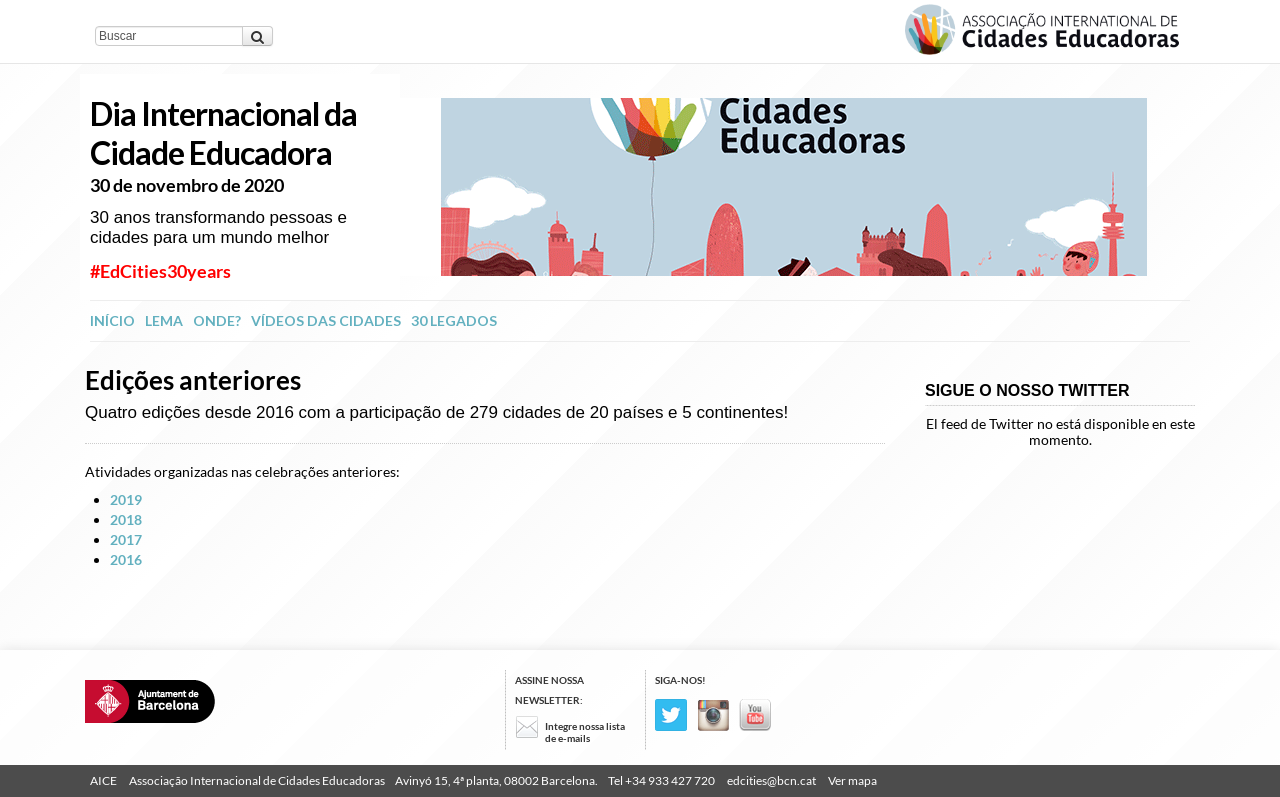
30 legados (454, 320)
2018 (126, 519)
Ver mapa (852, 780)
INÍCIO (112, 320)
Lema (164, 320)
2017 (126, 539)
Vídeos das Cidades (326, 320)
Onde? (217, 320)
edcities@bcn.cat (771, 780)
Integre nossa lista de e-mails (585, 732)
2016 (126, 559)
